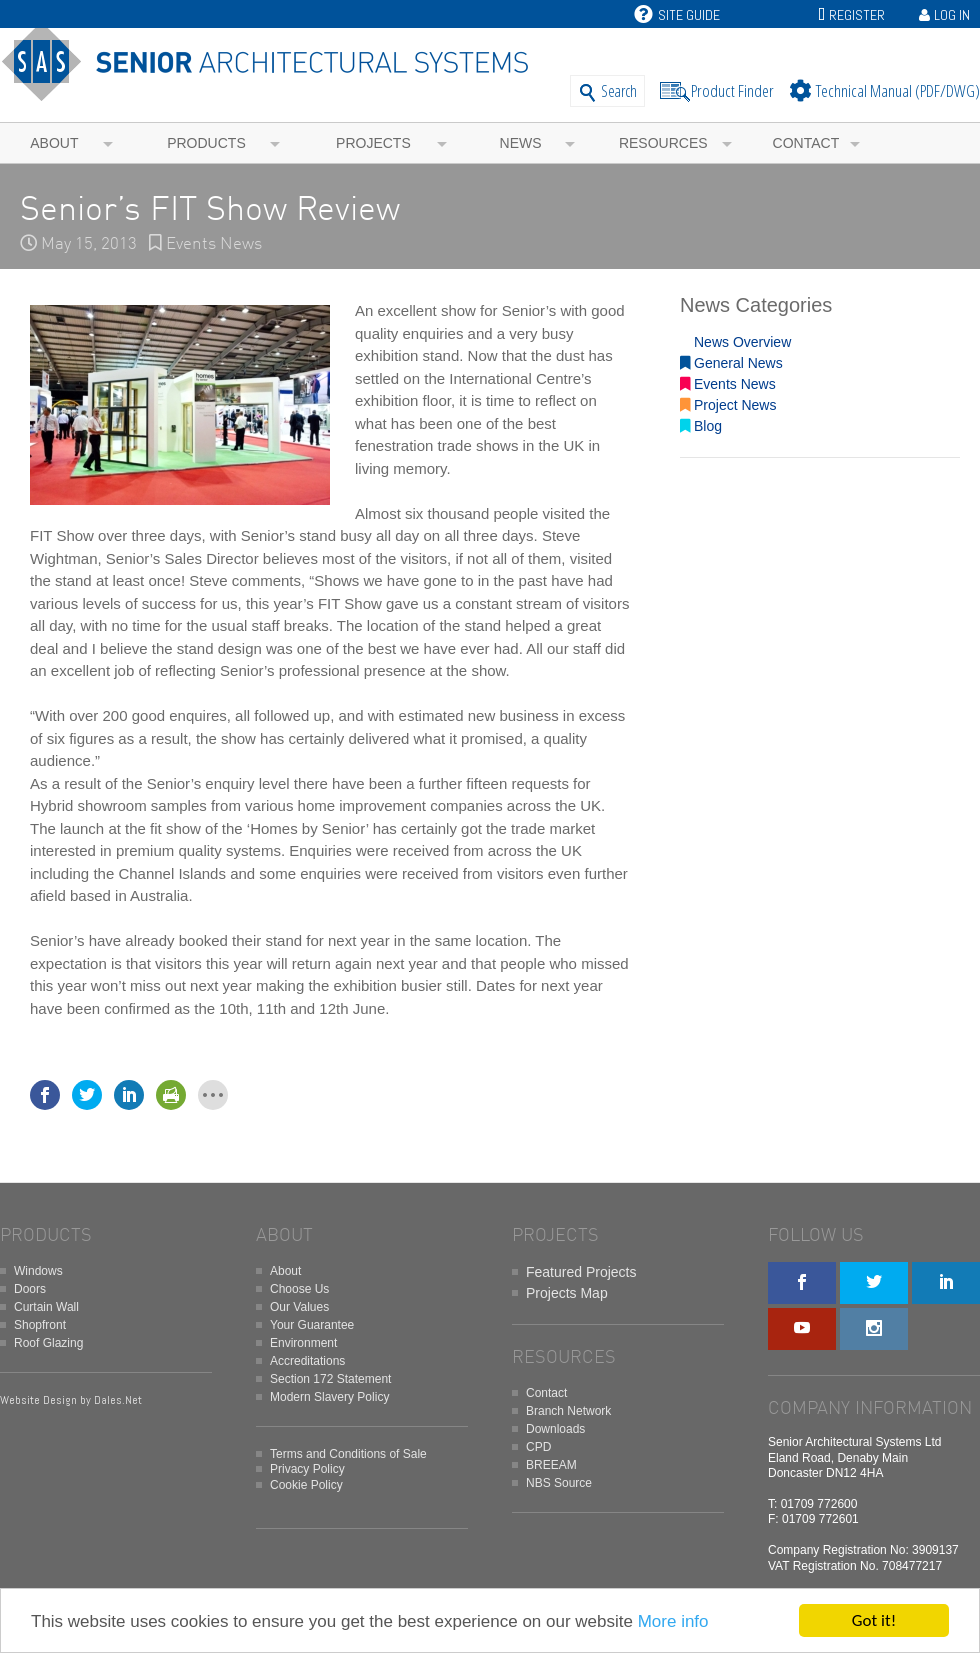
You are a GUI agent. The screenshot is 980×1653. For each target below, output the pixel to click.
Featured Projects (581, 1272)
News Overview (735, 342)
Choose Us (299, 1289)
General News (731, 363)
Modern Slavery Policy (329, 1397)
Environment (303, 1343)
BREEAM (551, 1465)
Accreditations (307, 1361)
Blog (701, 426)
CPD (538, 1447)
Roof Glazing (48, 1343)
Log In (952, 15)
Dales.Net (118, 1400)
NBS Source (559, 1483)
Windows (38, 1271)
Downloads (555, 1429)
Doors (30, 1289)
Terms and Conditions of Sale (348, 1454)
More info (673, 1621)
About (54, 143)
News (521, 143)
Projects (373, 143)
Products (206, 143)
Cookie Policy (306, 1485)
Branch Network (568, 1411)
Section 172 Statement (330, 1379)
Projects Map (567, 1293)
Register (857, 15)
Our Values (299, 1307)
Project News (728, 405)
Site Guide (677, 15)
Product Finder (732, 90)
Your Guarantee (312, 1325)
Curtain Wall (46, 1307)
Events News (214, 244)
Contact (806, 143)
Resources (663, 143)
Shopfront (40, 1325)
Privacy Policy (307, 1469)
